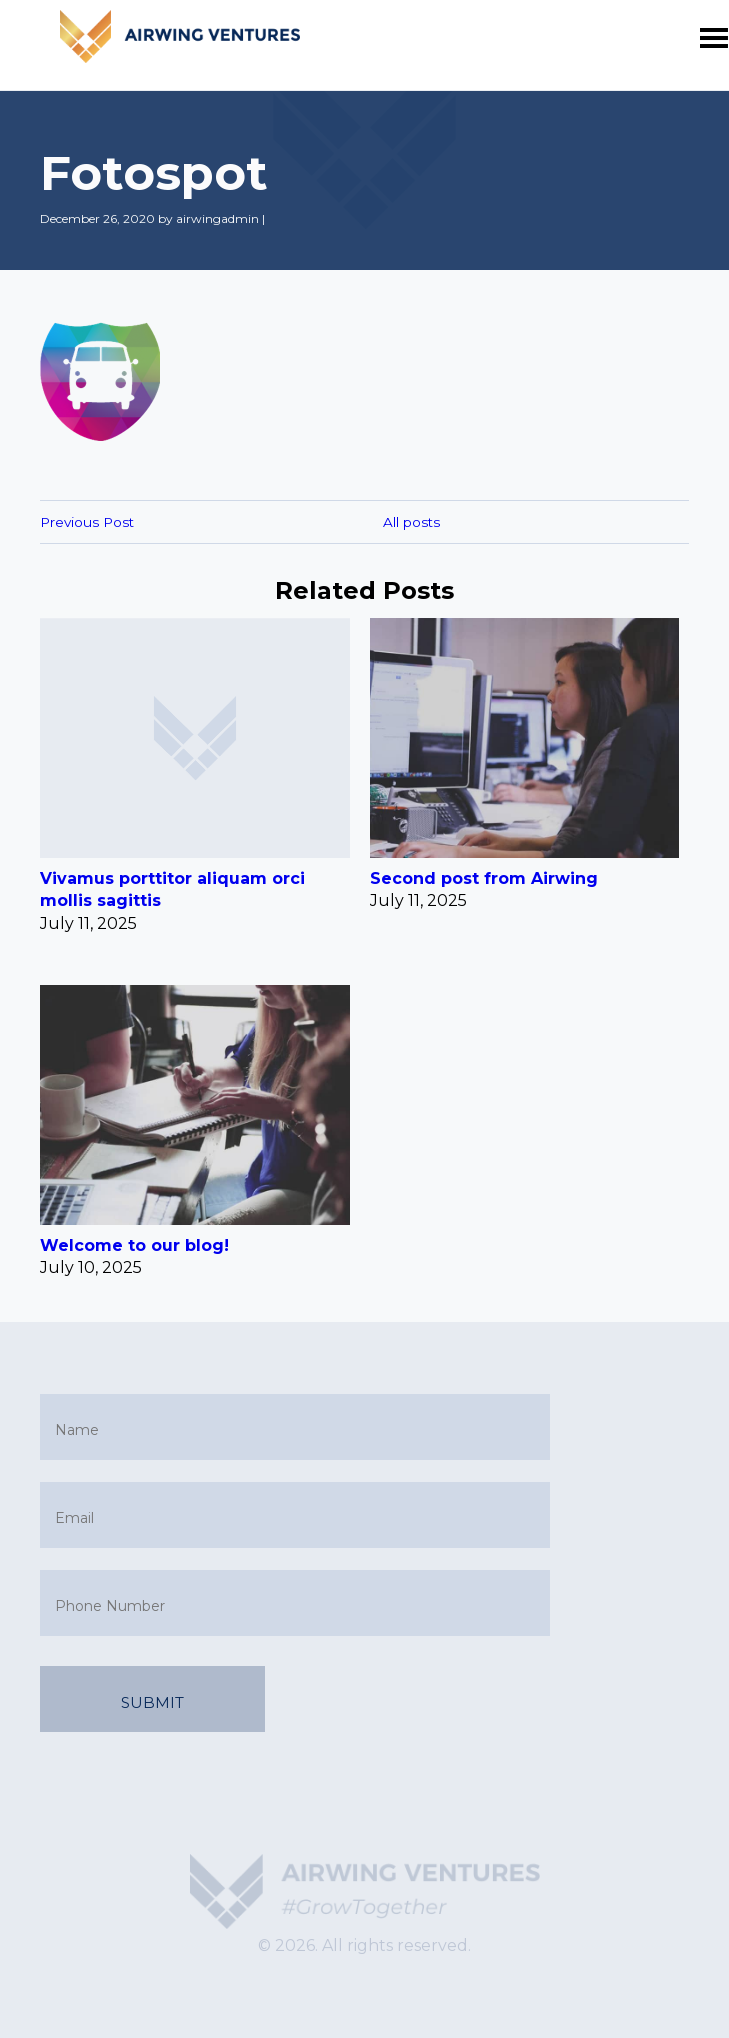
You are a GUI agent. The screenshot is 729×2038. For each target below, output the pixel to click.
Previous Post (87, 522)
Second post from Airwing (484, 878)
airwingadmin (217, 218)
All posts (411, 522)
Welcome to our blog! (134, 1245)
